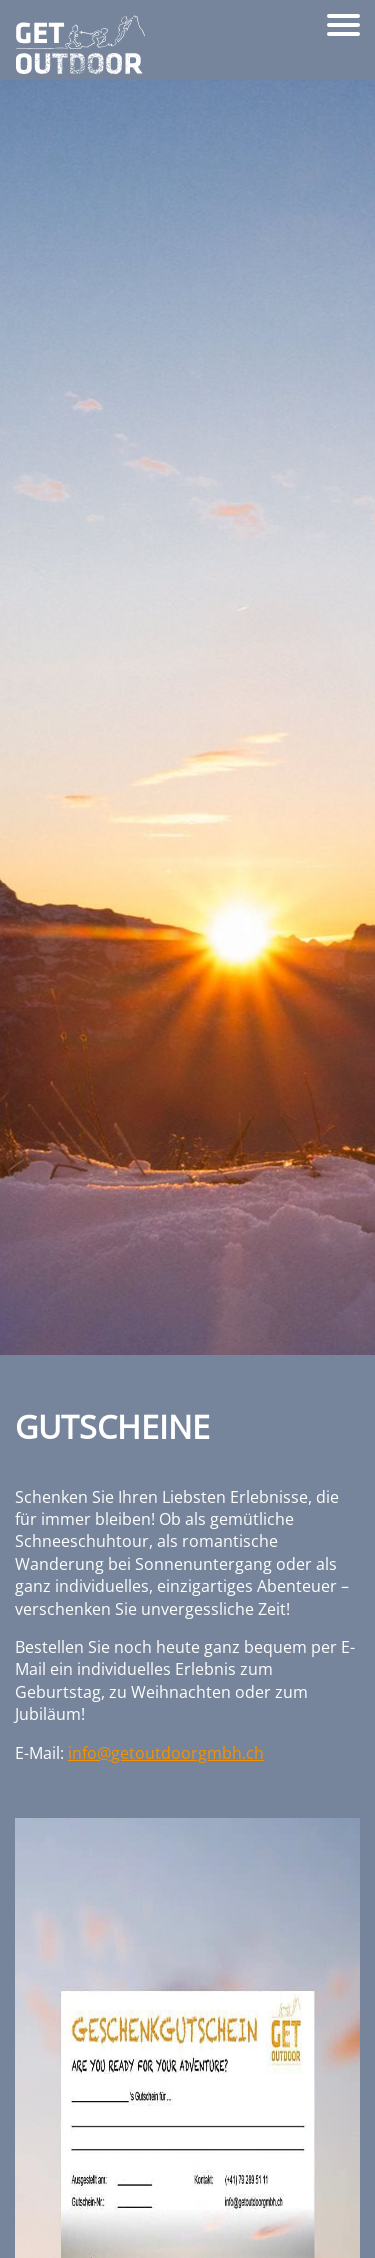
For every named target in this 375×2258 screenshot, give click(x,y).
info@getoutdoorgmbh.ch (166, 1753)
